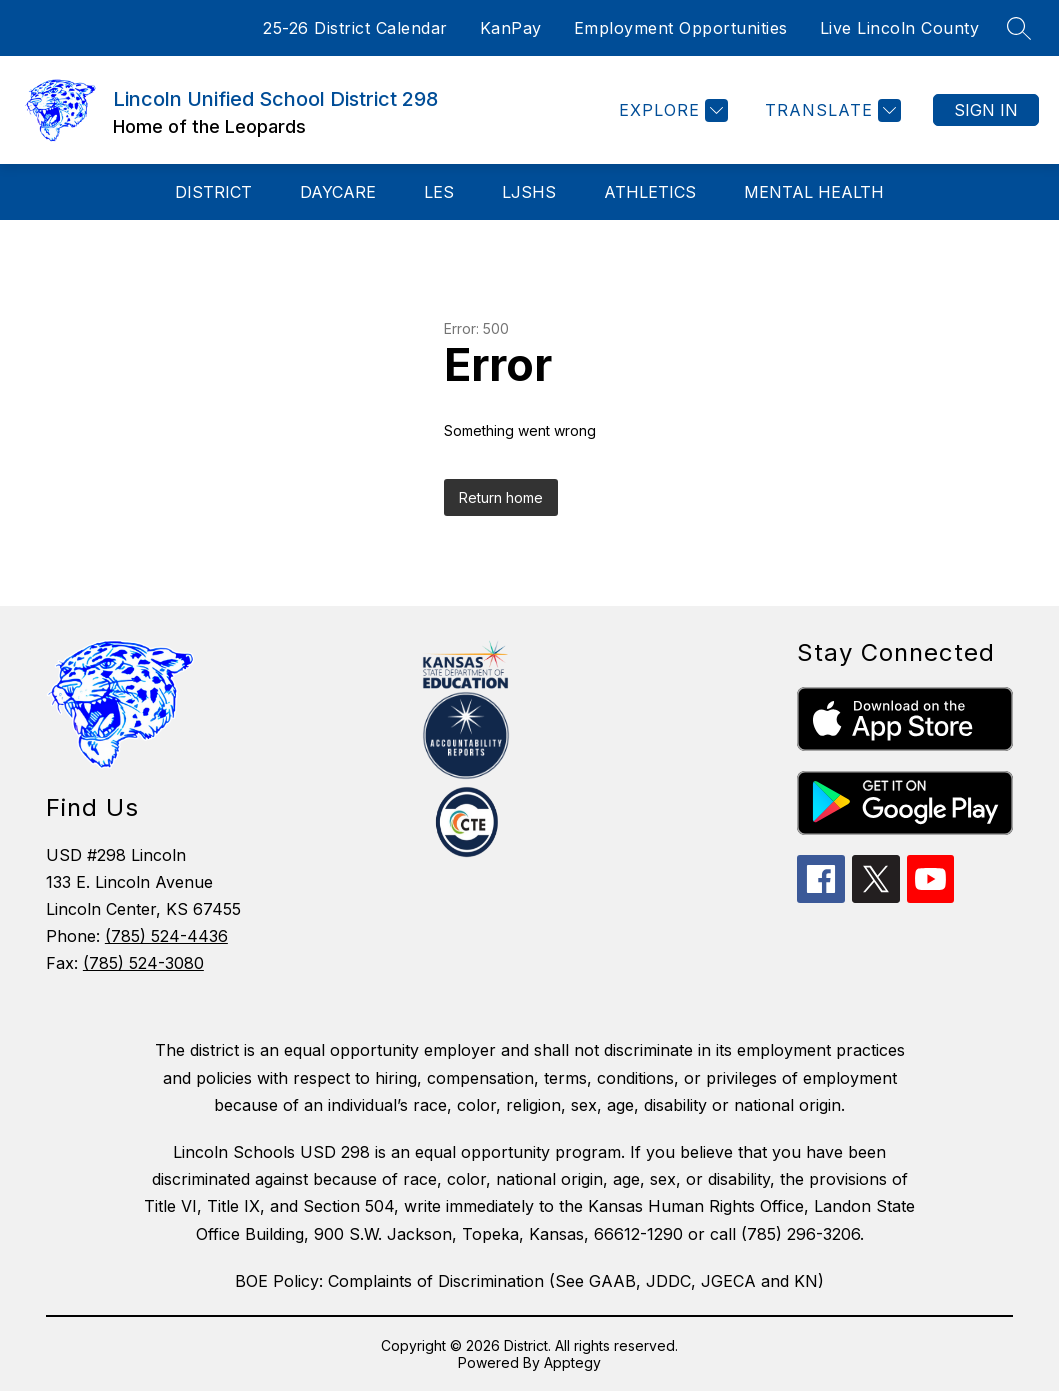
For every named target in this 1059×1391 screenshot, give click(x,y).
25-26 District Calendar (355, 28)
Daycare (338, 192)
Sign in (986, 110)
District (213, 192)
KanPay (511, 28)
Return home (501, 497)
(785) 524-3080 (143, 963)
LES (439, 192)
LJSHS (529, 192)
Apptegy (572, 1362)
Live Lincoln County (900, 28)
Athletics (650, 192)
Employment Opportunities (681, 28)
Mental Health (814, 192)
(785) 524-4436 (166, 936)
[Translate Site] (830, 110)
